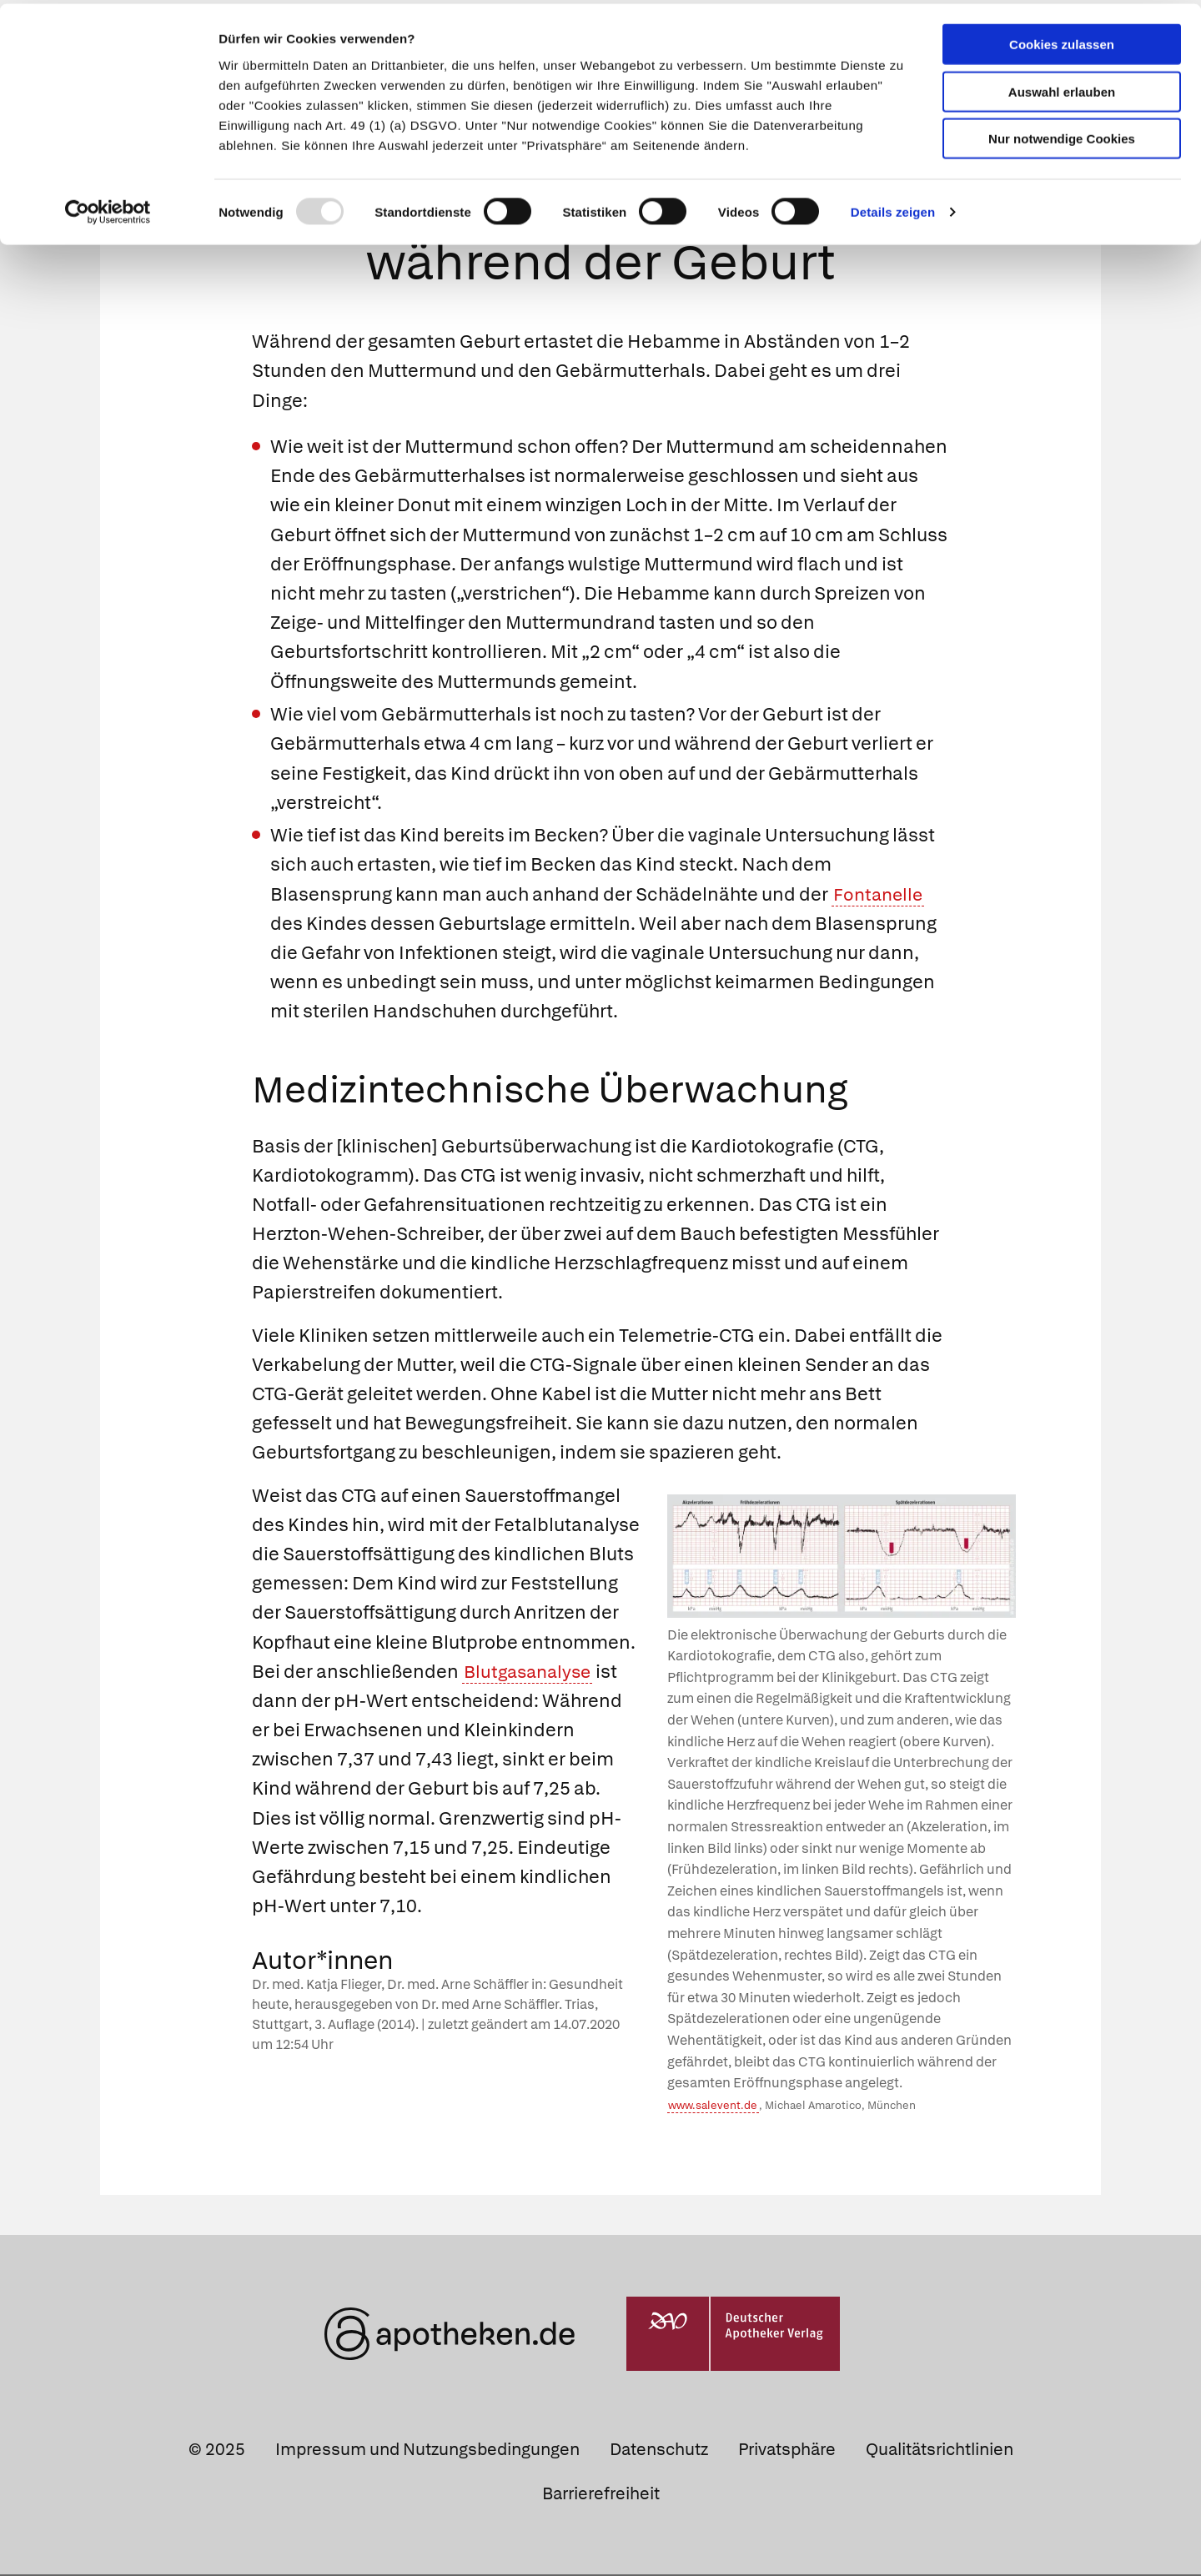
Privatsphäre (787, 2451)
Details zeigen (893, 208)
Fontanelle (880, 896)
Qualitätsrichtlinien (939, 2451)
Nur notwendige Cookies (1061, 135)
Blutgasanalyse (531, 1673)
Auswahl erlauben (1061, 88)
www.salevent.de (712, 2107)
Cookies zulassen (1061, 40)
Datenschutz (659, 2451)
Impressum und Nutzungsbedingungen (427, 2451)
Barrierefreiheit (601, 2495)
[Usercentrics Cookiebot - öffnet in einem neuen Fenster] (108, 208)
